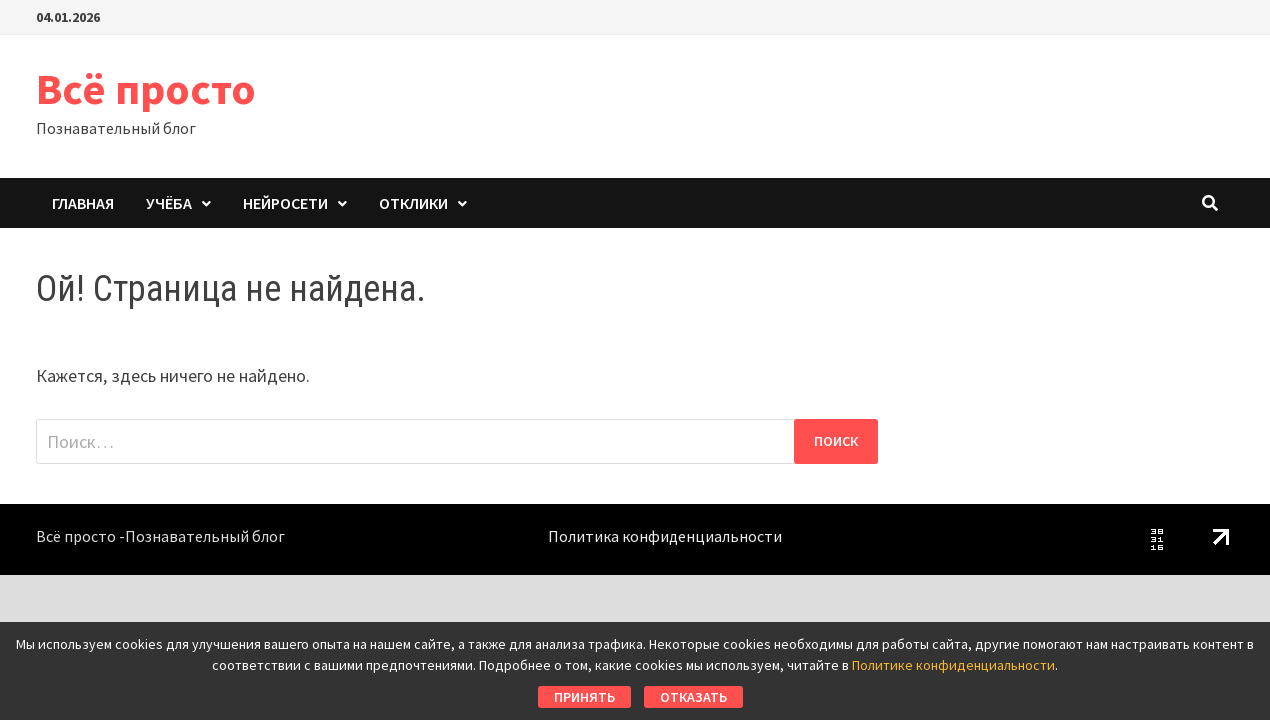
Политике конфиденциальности (953, 665)
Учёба (169, 203)
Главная (83, 203)
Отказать (693, 697)
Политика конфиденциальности (665, 536)
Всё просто (146, 88)
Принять (584, 697)
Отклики (413, 203)
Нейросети (285, 203)
